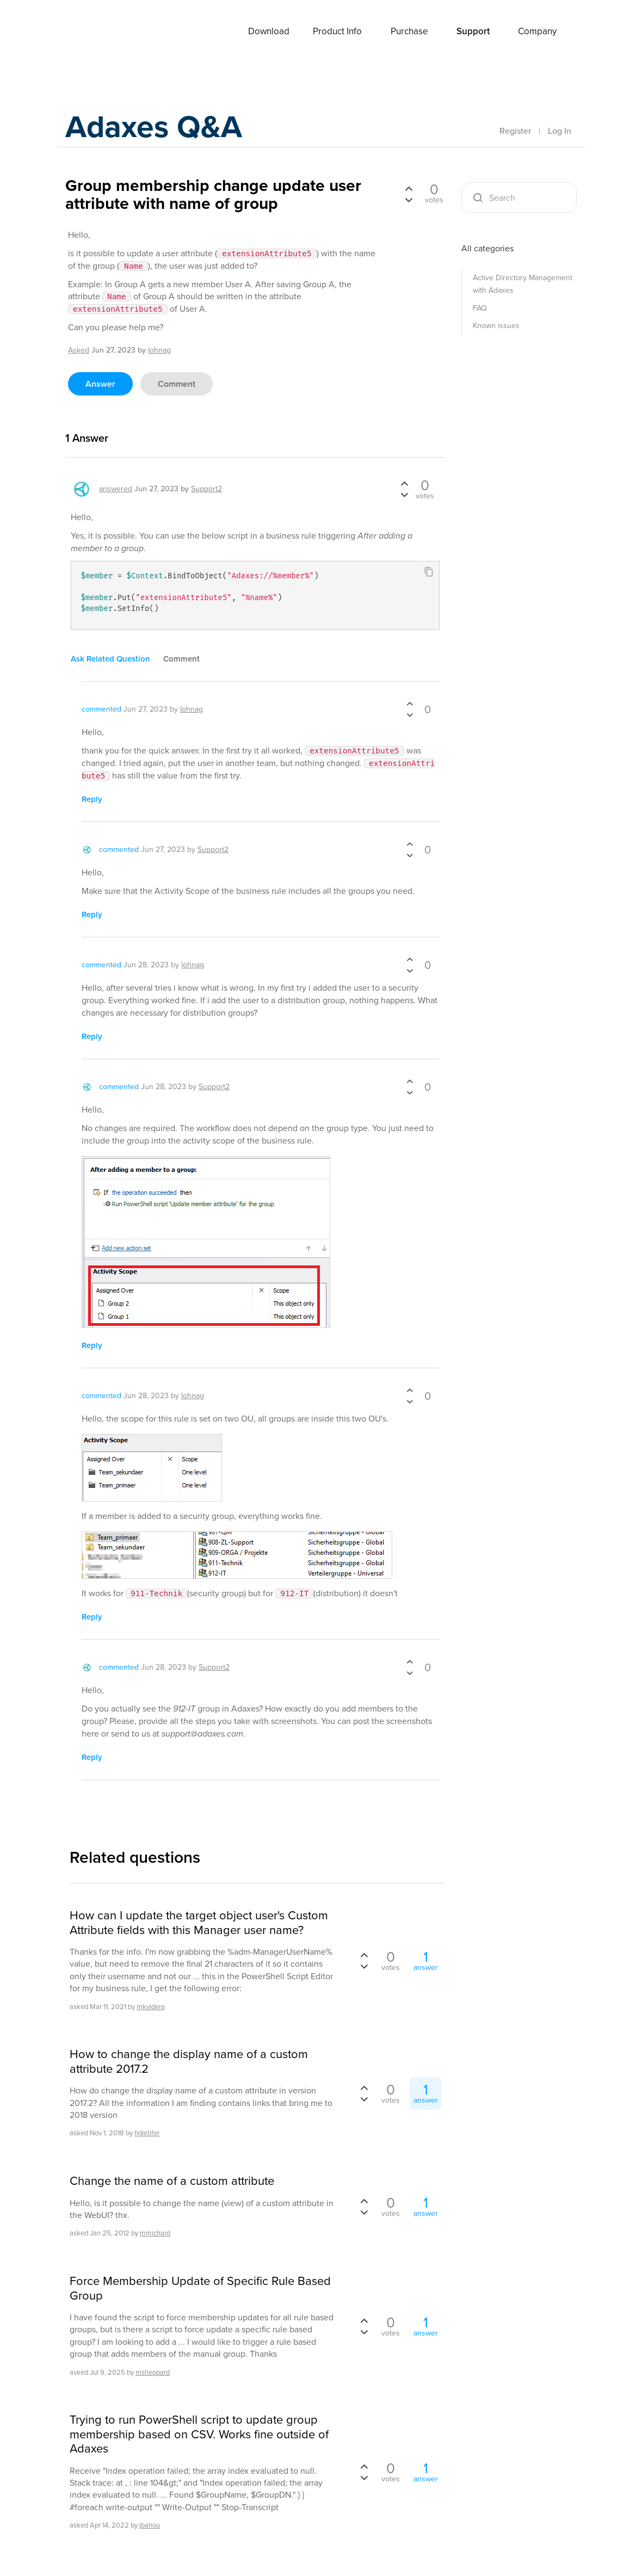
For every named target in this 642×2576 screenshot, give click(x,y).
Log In (559, 131)
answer (100, 384)
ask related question (110, 659)
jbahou (149, 2525)
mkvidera (151, 2007)
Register (515, 131)
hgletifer (146, 2133)
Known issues (496, 325)
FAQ (480, 308)
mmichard (155, 2233)
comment (176, 384)
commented (101, 709)
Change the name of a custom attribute (172, 2181)
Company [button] (537, 31)
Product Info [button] (337, 31)
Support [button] (473, 31)
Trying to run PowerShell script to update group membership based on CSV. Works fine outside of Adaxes (199, 2434)
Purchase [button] (409, 31)
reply (92, 799)
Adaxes (108, 32)
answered (115, 489)
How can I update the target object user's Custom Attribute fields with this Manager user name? (199, 1922)
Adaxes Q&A (158, 127)
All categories (487, 248)
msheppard (152, 2372)
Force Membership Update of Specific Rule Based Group (200, 2288)
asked (78, 350)
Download (268, 31)
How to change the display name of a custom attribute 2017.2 (189, 2061)
